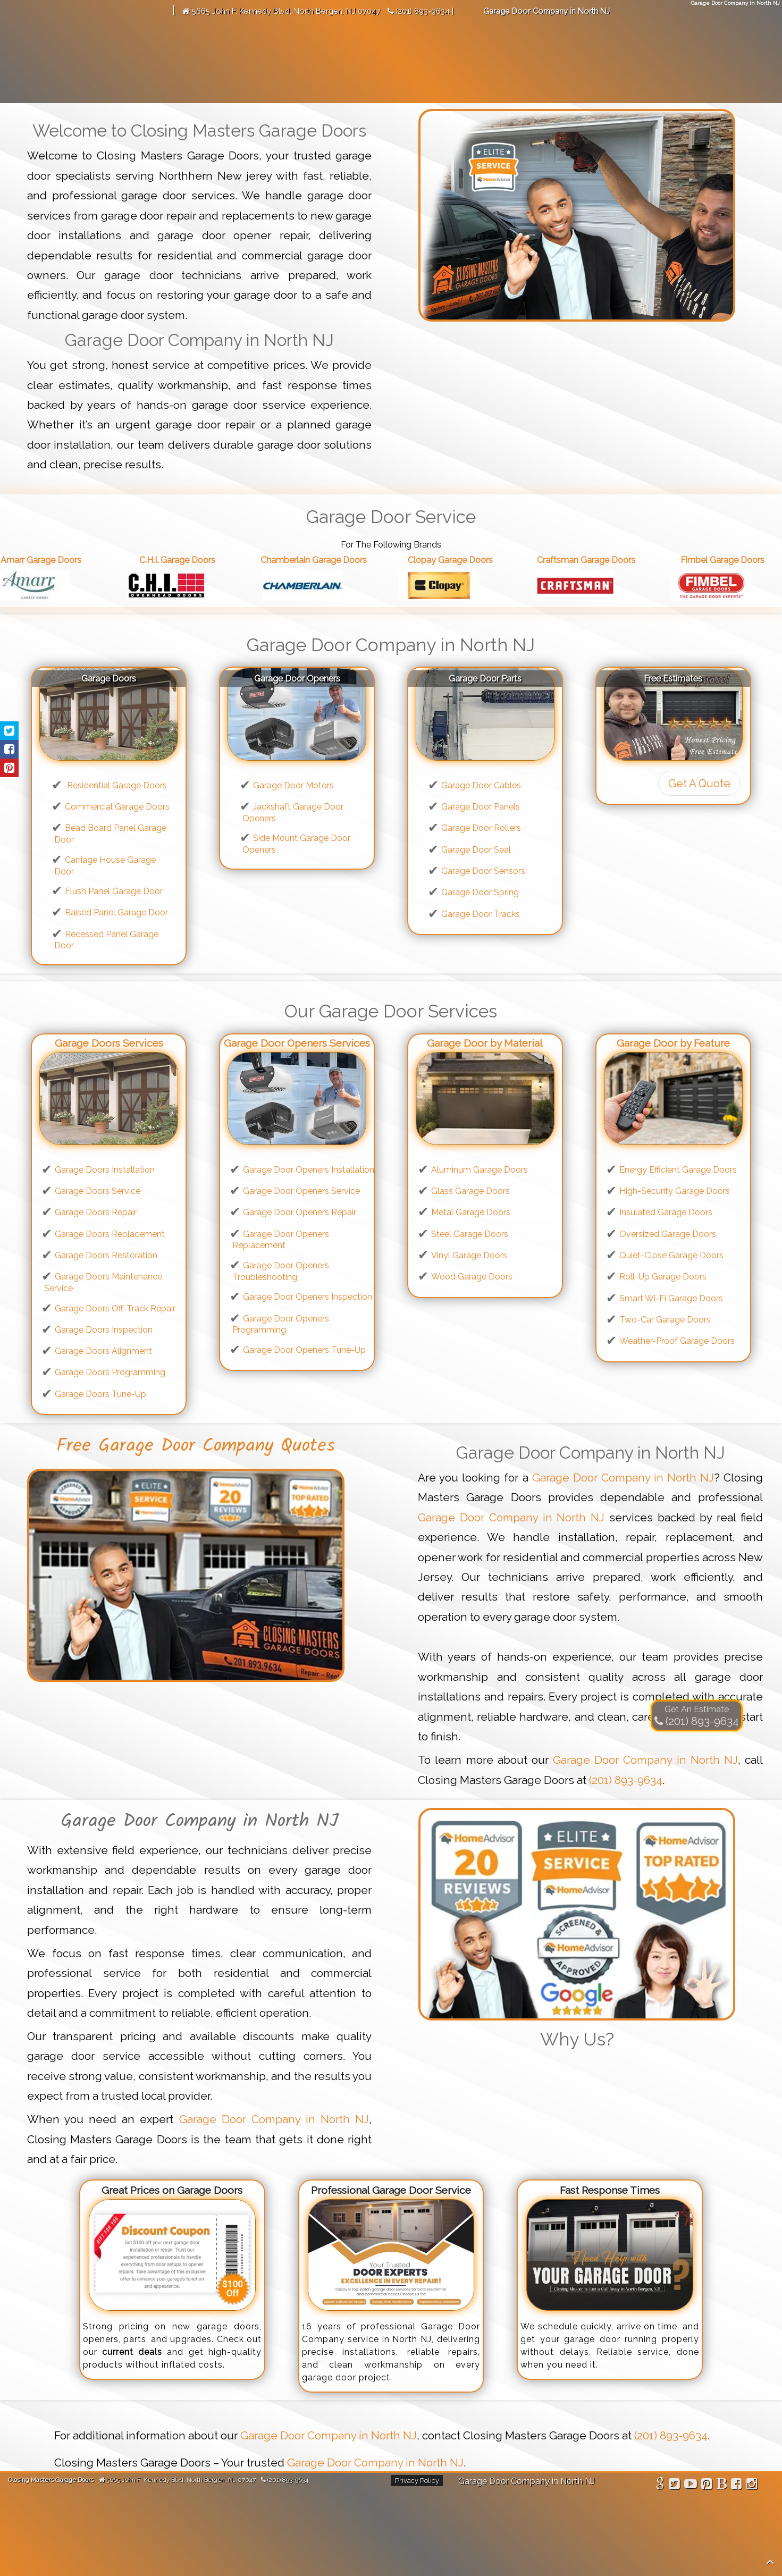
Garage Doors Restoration (106, 1255)
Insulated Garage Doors (665, 1212)
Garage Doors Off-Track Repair (115, 1308)
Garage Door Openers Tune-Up (304, 1350)
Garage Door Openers (297, 679)
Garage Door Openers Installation (308, 1170)
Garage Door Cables (481, 785)
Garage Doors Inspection (104, 1330)
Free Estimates (673, 679)
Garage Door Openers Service (301, 1191)
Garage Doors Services (109, 1043)
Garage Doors (108, 679)
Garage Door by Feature (673, 1043)
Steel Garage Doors (469, 1234)
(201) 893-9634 (625, 1780)
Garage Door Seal (476, 850)
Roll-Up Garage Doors (663, 1277)
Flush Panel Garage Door (114, 891)
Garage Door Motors (293, 785)
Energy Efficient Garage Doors (678, 1170)
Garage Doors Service (97, 1191)
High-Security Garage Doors (674, 1191)
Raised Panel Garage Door (116, 912)
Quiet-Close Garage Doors (671, 1255)
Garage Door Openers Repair (299, 1212)
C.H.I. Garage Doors (189, 560)
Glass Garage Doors (470, 1191)
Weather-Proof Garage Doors (677, 1341)
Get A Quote (699, 783)
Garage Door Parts (485, 679)
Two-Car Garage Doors (665, 1320)
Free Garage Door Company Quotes (195, 1446)
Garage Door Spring (480, 892)
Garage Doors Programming (110, 1372)
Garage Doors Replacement (110, 1234)
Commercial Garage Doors (117, 807)
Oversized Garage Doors (667, 1234)
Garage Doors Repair (96, 1212)
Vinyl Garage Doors (469, 1255)
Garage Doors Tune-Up (100, 1394)
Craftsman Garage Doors (598, 560)
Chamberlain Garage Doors (325, 560)
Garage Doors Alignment (103, 1351)
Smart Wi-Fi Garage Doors (671, 1298)
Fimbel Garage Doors (734, 560)
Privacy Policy (417, 2481)
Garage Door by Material (485, 1043)
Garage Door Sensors (483, 871)
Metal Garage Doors (470, 1212)
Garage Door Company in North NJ (623, 1477)
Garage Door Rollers (481, 828)
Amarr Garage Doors (52, 560)
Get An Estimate (697, 1709)
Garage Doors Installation (105, 1170)
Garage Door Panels (480, 807)
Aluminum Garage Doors (479, 1170)
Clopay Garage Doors (461, 560)
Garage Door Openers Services (297, 1043)
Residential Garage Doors (116, 785)
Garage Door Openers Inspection (307, 1297)
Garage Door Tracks (480, 914)
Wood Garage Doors (471, 1277)
